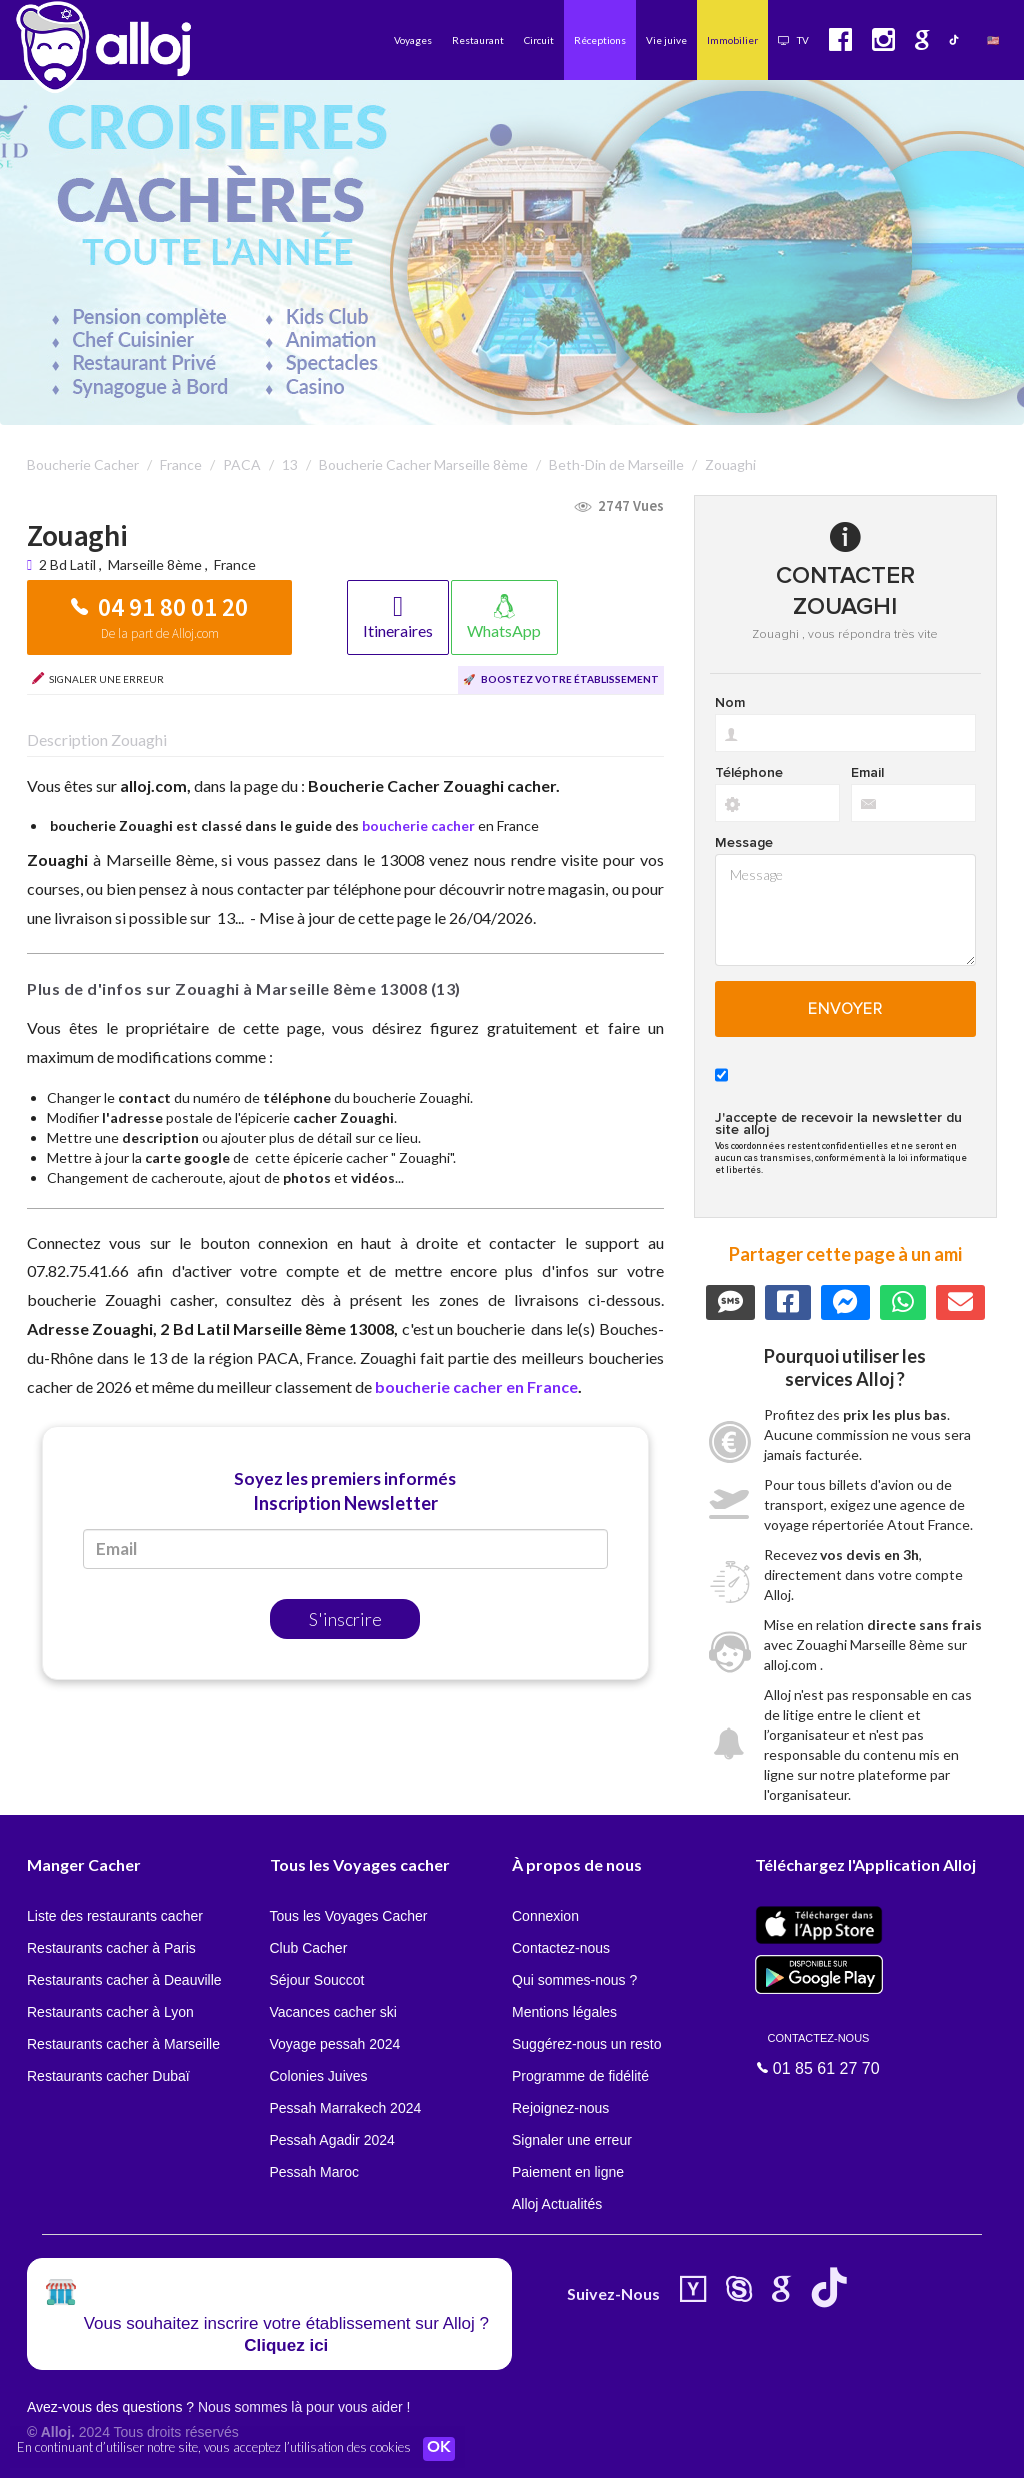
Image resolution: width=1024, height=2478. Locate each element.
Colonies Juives (319, 2076)
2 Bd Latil (69, 564)
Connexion (545, 1916)
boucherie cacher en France (476, 1386)
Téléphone (749, 773)
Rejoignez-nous (560, 2108)
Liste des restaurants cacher (115, 1916)
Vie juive (666, 40)
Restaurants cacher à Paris (111, 1948)
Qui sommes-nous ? (574, 1980)
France (235, 564)
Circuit (539, 40)
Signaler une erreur (572, 2140)
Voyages (413, 40)
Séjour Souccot (317, 1980)
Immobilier (732, 40)
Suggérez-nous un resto (586, 2044)
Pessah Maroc (314, 2172)
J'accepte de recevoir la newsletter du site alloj (838, 1124)
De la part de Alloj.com (160, 633)
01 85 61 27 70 (819, 2053)
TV (793, 40)
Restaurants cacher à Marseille (123, 2044)
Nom (730, 703)
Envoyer (845, 1009)
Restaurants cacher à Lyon (110, 2012)
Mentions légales (564, 2012)
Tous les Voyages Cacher (349, 1916)
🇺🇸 (993, 40)
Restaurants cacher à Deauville (124, 1980)
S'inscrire (345, 1619)
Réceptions (600, 40)
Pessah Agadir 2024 (332, 2140)
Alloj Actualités (557, 2204)
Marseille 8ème (155, 564)
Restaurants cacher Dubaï (108, 2076)
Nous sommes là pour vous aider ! (304, 2407)
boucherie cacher (418, 825)
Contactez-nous (561, 1948)
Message (744, 843)
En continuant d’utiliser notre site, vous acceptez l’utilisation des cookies (214, 2448)
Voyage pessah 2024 (335, 2044)
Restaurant (478, 40)
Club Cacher (309, 1948)
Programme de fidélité (580, 2076)
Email (867, 773)
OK (440, 2449)
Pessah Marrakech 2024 (346, 2108)
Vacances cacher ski (333, 2012)
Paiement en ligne (568, 2172)
